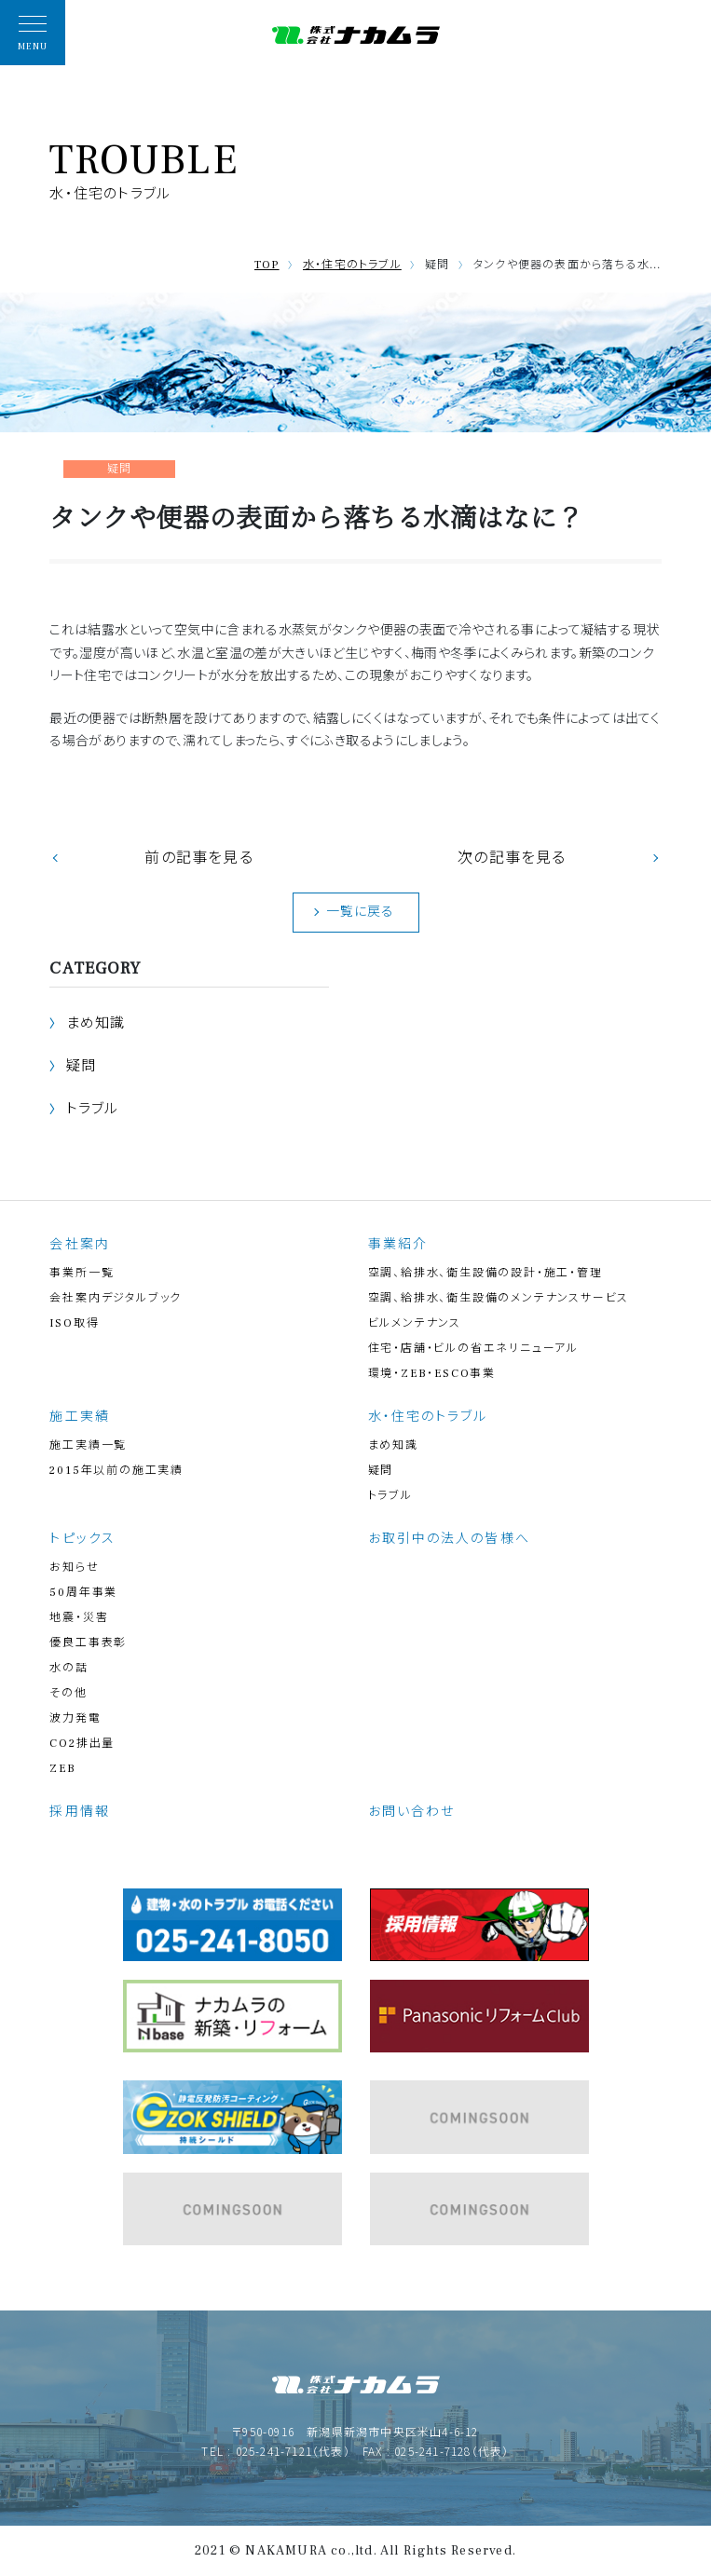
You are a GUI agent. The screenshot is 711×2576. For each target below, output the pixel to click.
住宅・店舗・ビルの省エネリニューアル (473, 1349)
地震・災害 (78, 1618)
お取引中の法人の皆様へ (449, 1539)
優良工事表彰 (88, 1643)
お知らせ (74, 1567)
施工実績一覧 (88, 1445)
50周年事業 (83, 1593)
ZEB (62, 1769)
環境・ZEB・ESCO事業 (432, 1374)
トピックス (82, 1539)
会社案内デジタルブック (115, 1298)
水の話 (68, 1668)
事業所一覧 (81, 1273)
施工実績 (79, 1417)
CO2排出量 (82, 1744)
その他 (68, 1693)
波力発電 (75, 1718)
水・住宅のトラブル (352, 265)
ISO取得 (74, 1323)
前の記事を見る (198, 858)
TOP (267, 265)
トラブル (92, 1109)
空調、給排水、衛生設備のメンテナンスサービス (499, 1298)
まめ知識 (96, 1023)
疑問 (81, 1066)
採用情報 (79, 1812)
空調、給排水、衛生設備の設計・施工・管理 (485, 1273)
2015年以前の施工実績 (116, 1471)
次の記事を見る (512, 858)
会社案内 (79, 1244)
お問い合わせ (412, 1812)
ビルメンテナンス (414, 1323)
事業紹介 (398, 1244)
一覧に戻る (360, 912)
